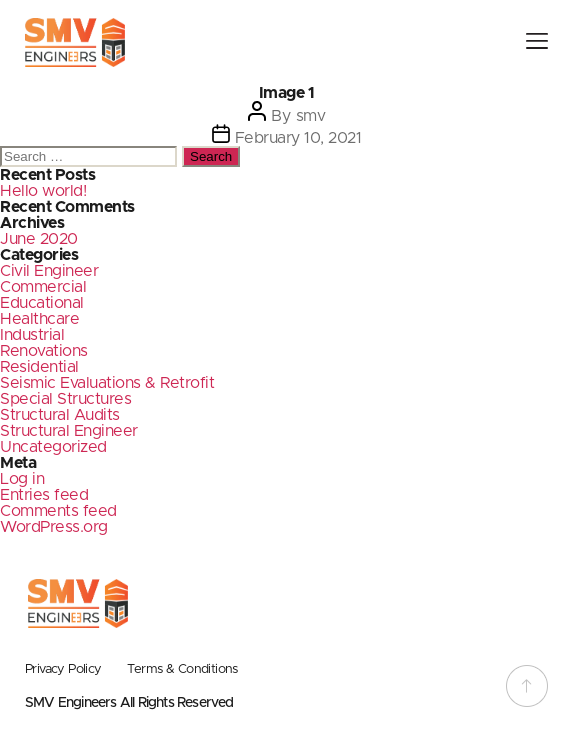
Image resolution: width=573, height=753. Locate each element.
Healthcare (39, 319)
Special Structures (65, 399)
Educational (42, 303)
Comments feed (58, 511)
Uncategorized (53, 447)
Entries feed (44, 495)
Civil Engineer (49, 271)
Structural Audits (60, 415)
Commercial (43, 287)
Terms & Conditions (182, 669)
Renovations (44, 351)
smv (311, 116)
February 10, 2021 (298, 138)
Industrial (32, 335)
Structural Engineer (69, 431)
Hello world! (43, 191)
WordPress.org (54, 527)
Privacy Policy (63, 669)
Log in (22, 479)
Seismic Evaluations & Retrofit (107, 383)
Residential (39, 367)
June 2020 (39, 239)
